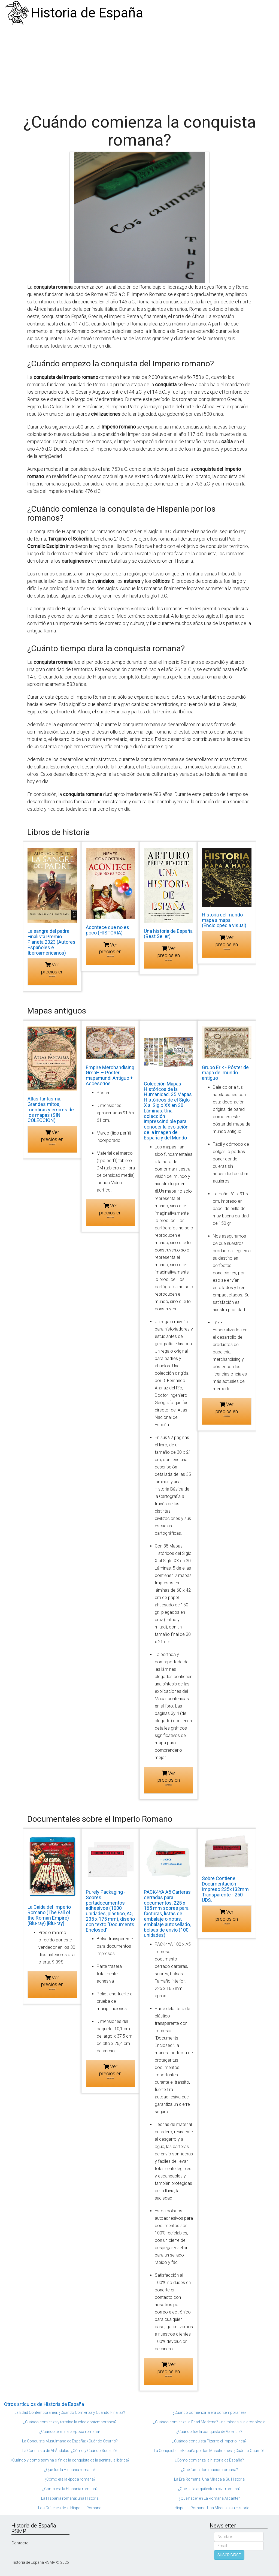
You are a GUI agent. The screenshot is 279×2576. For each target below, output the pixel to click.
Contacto (20, 2543)
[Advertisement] (139, 67)
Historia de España (87, 13)
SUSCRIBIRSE (229, 2555)
